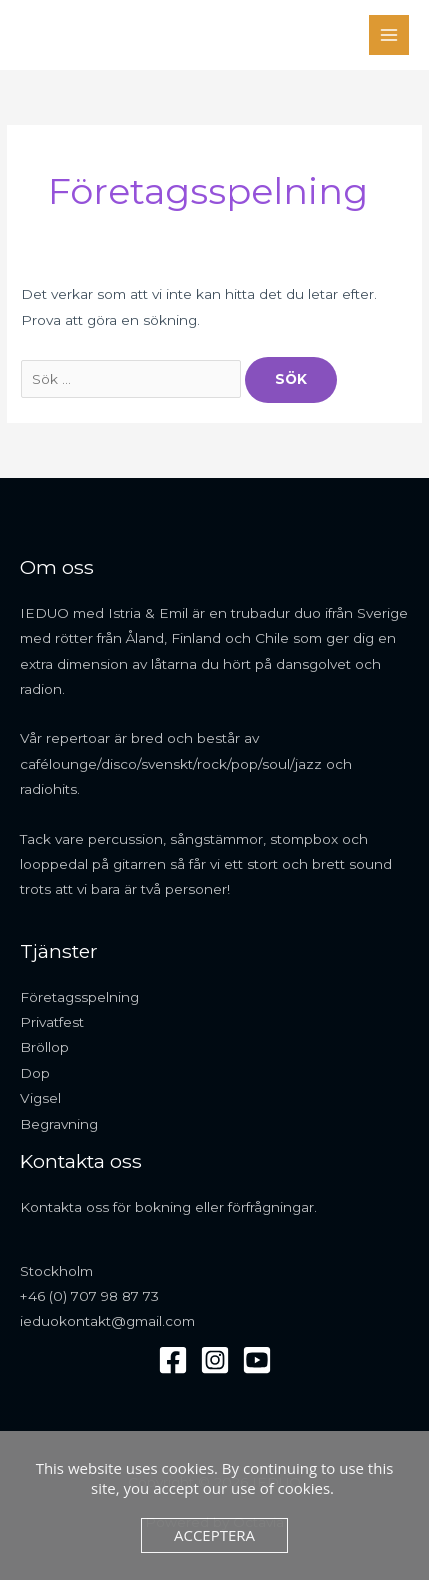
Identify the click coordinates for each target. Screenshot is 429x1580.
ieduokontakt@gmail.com (107, 1321)
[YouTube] (257, 1360)
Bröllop (44, 1047)
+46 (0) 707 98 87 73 (89, 1296)
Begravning (59, 1124)
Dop (35, 1073)
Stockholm (56, 1271)
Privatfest (52, 1022)
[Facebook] (173, 1360)
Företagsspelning (79, 997)
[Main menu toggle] (389, 35)
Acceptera (214, 1535)
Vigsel (40, 1098)
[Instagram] (215, 1360)
